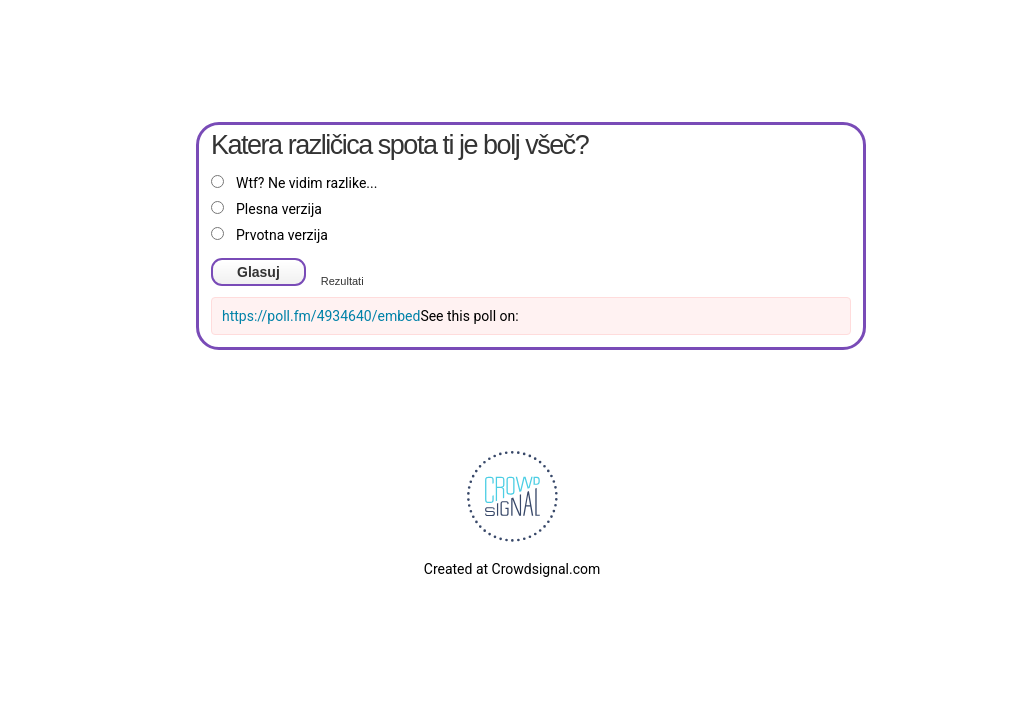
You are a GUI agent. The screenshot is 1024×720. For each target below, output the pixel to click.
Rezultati (342, 281)
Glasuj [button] (258, 272)
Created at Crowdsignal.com (512, 569)
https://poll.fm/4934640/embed (321, 316)
